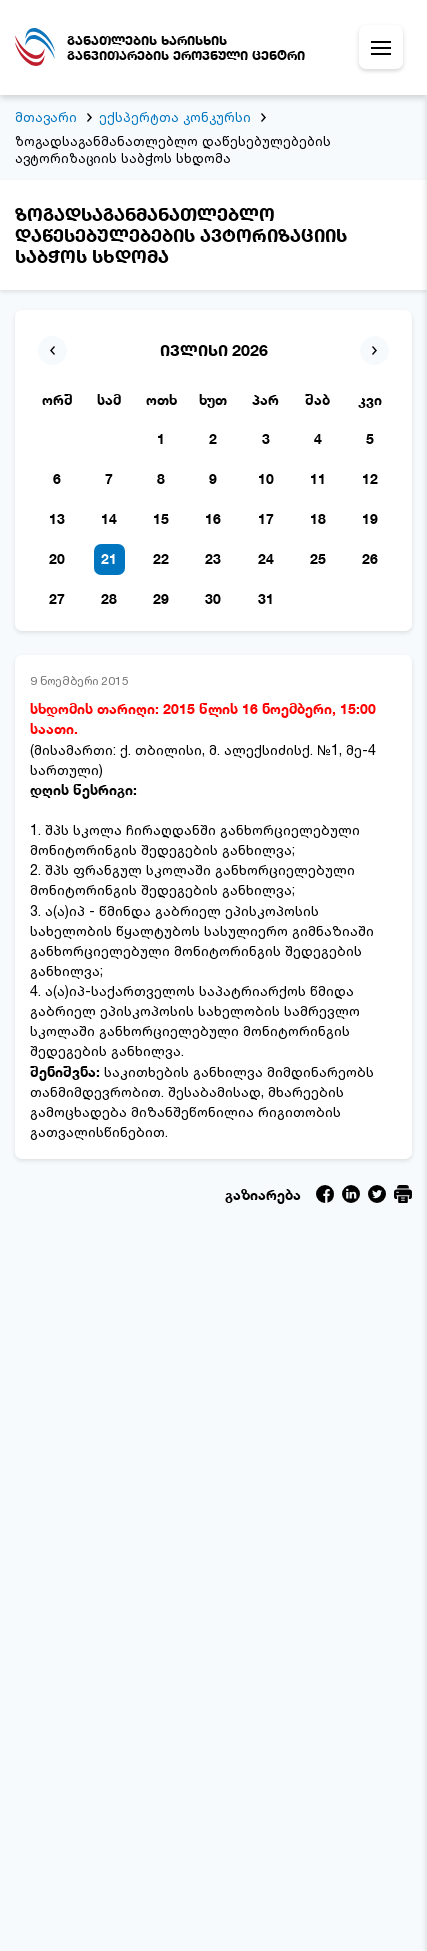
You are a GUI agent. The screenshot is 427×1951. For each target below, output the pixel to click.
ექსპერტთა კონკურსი (175, 117)
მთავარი (46, 117)
